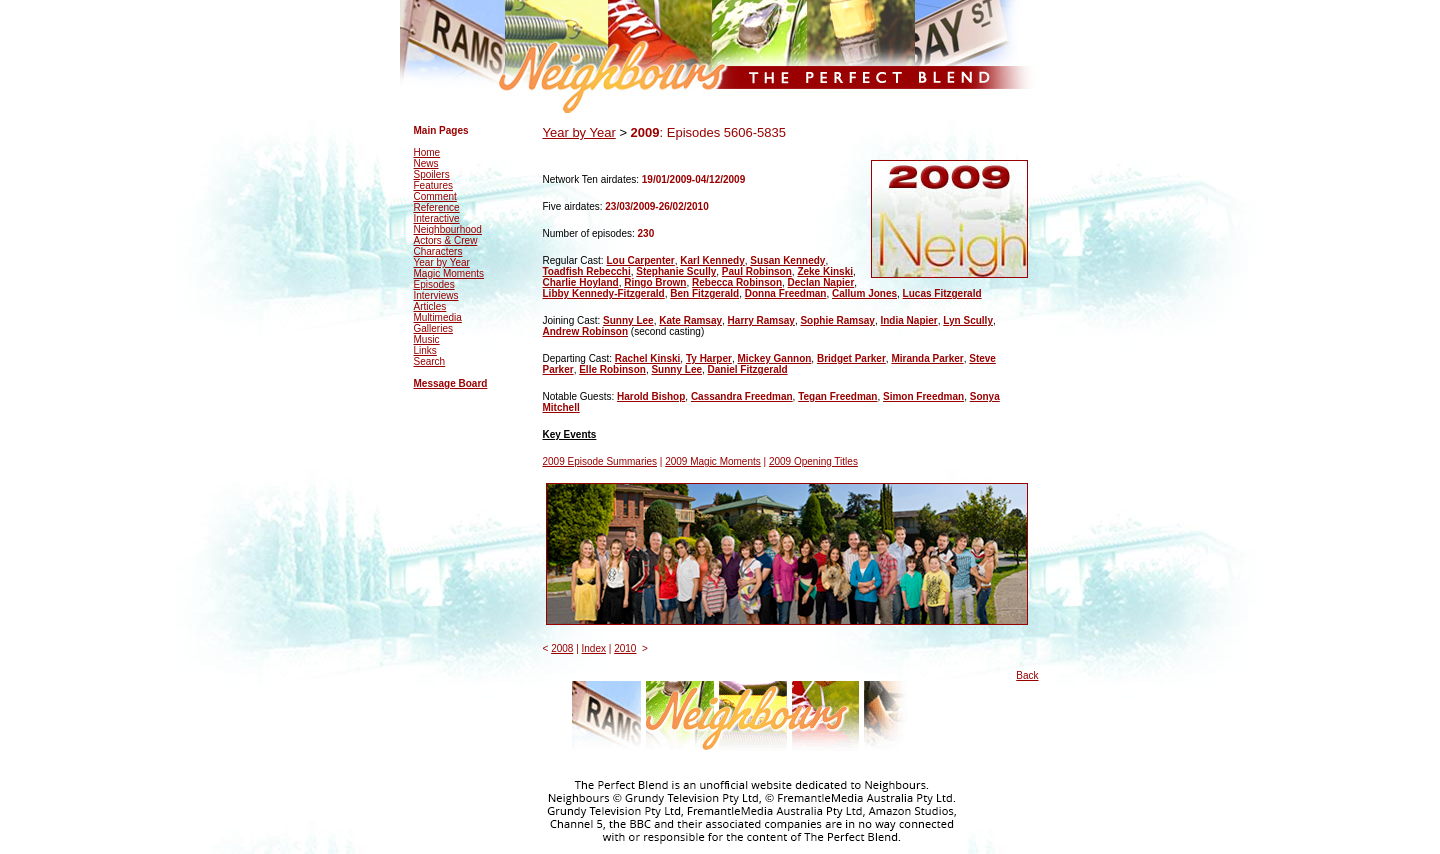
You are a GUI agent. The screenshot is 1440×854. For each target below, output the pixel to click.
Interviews (436, 295)
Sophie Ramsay (837, 320)
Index (594, 648)
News (426, 163)
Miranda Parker (927, 358)
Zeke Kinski (825, 271)
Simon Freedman (923, 396)
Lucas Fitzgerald (942, 293)
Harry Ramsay (761, 320)
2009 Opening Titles (813, 461)
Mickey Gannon (774, 358)
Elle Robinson (612, 369)
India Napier (908, 320)
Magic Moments (449, 273)
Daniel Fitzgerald (748, 369)
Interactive (437, 218)
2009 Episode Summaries (600, 461)
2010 (625, 648)
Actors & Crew (446, 240)
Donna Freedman (786, 293)
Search (430, 361)
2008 (562, 648)
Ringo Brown (655, 282)
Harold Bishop (651, 396)
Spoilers (432, 174)
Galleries (433, 328)
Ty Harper (709, 358)
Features (433, 185)
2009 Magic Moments (713, 461)
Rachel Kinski (648, 358)
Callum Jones (864, 293)
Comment (435, 196)
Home (427, 152)
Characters (438, 251)
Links (425, 350)
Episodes (434, 284)
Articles (430, 306)
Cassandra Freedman (742, 396)
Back (1027, 675)
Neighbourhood (448, 229)
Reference (437, 207)
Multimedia (438, 317)
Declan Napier (821, 282)
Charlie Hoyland (581, 282)
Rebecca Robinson (737, 282)
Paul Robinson (757, 271)
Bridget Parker (851, 358)
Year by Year (442, 262)
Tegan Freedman (837, 396)
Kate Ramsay (690, 320)
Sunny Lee (628, 320)
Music (427, 339)
